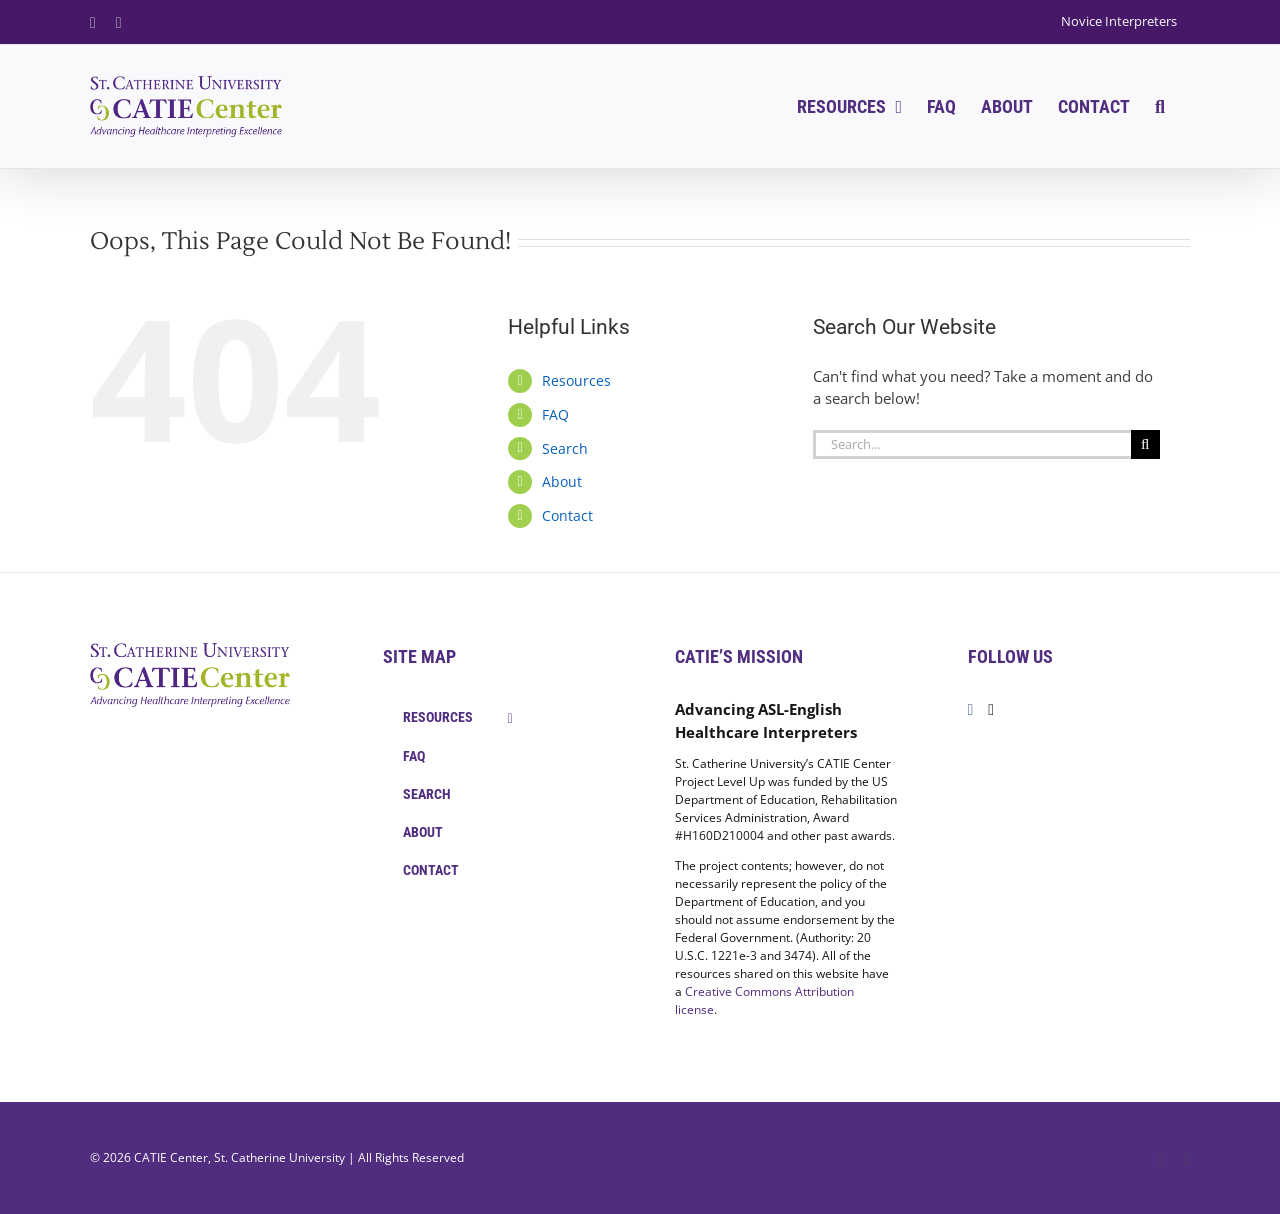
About (562, 481)
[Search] (1145, 444)
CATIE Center (171, 1157)
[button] (1160, 106)
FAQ (555, 414)
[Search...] (972, 444)
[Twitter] (991, 710)
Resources (576, 380)
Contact (567, 515)
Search (565, 448)
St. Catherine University (279, 1157)
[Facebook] (971, 710)
